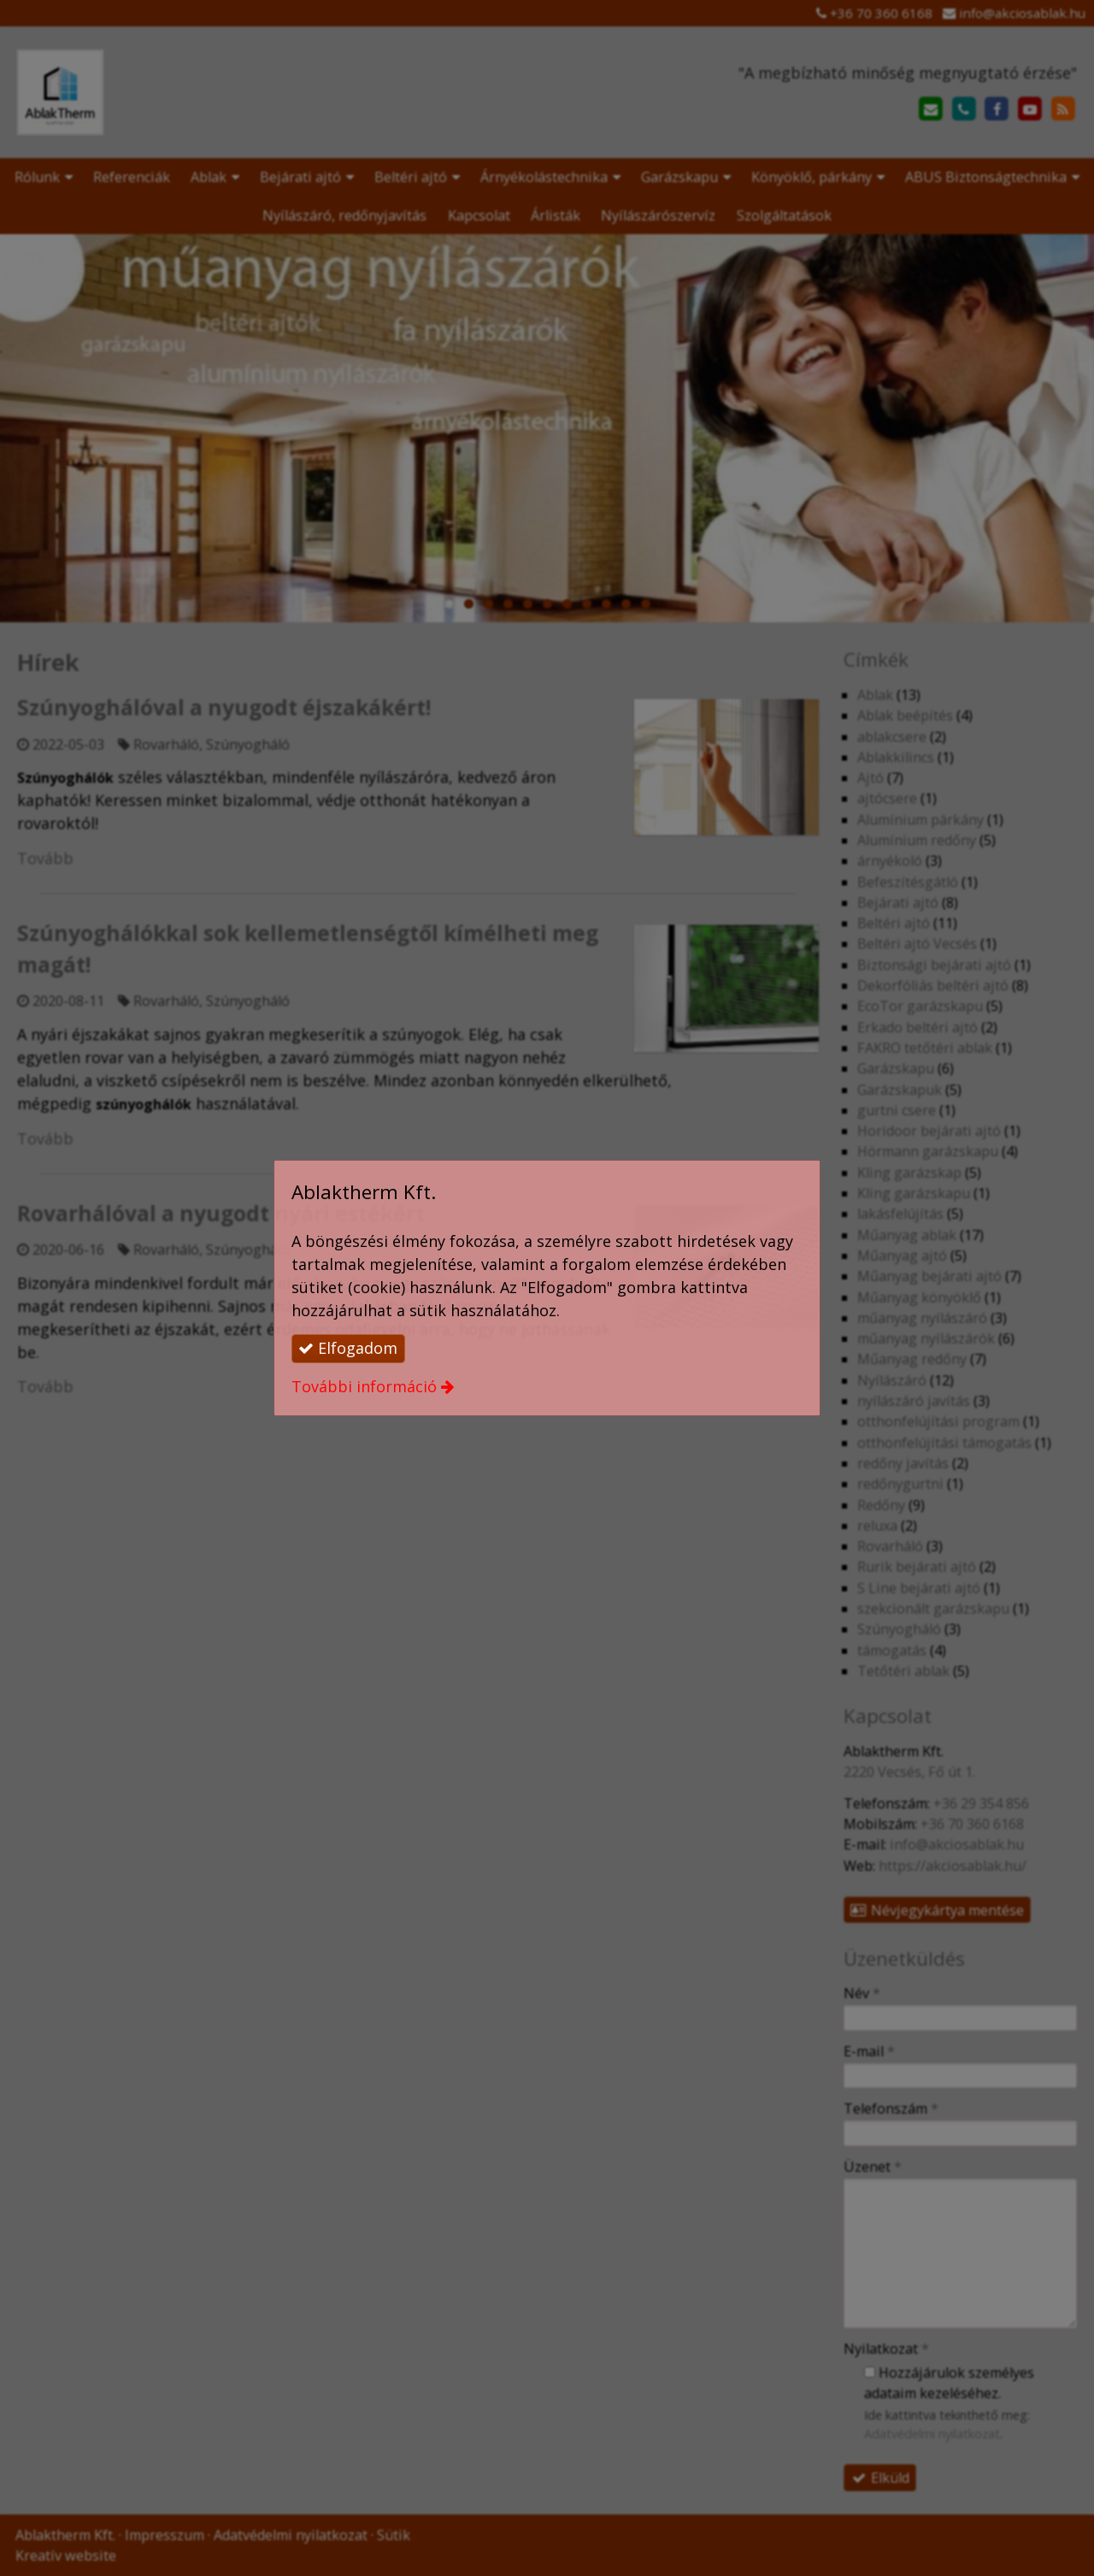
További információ (364, 1386)
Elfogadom (347, 1348)
